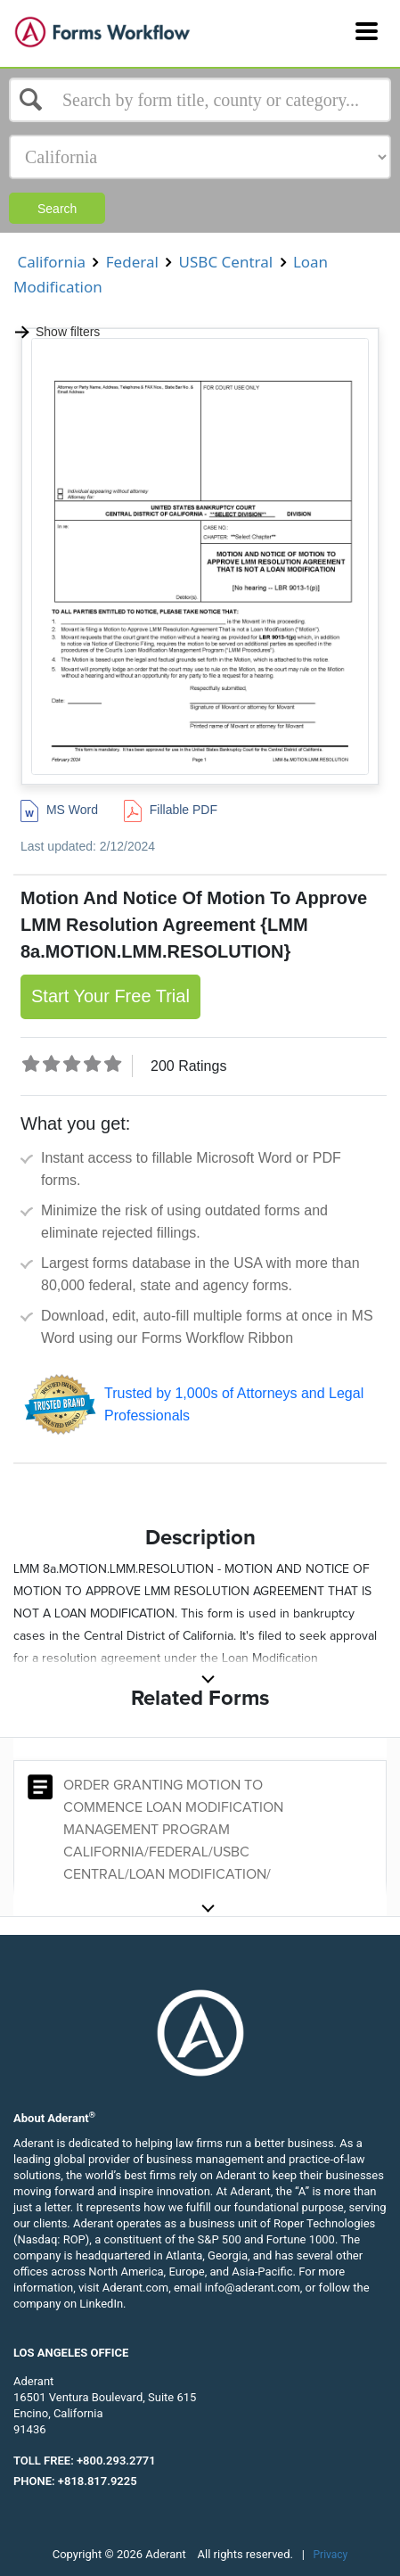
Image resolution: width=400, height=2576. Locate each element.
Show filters (56, 332)
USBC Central (225, 261)
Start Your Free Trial (110, 996)
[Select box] (200, 100)
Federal (132, 261)
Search (57, 209)
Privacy (331, 2554)
